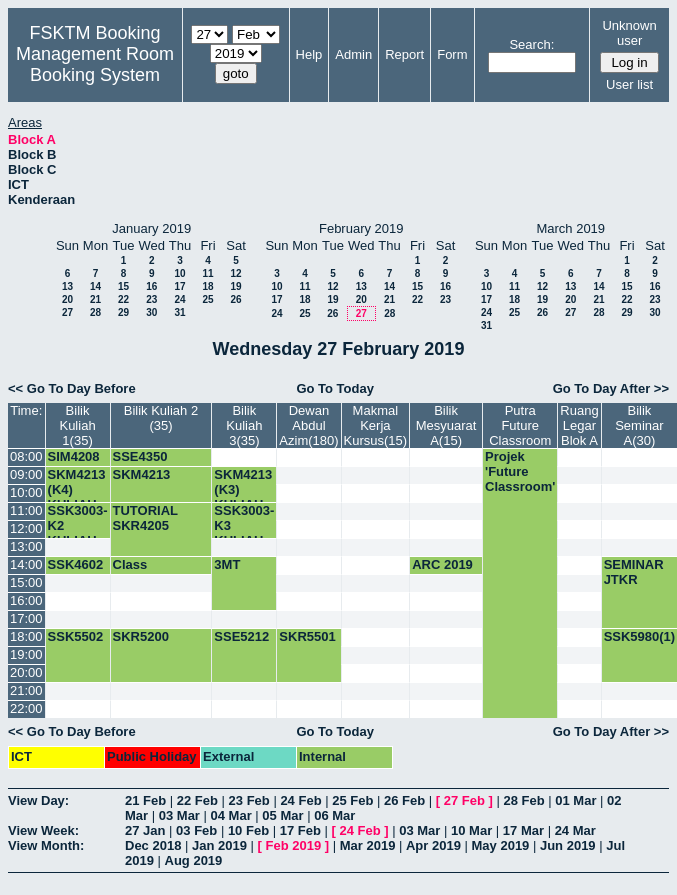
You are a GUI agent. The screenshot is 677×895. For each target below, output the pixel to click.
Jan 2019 (219, 845)
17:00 (26, 618)
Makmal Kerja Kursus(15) (376, 425)
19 (235, 286)
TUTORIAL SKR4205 (145, 518)
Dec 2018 (153, 845)
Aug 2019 (194, 860)
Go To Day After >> (611, 388)
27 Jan (145, 830)
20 (67, 299)
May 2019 (501, 845)
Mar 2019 (368, 845)
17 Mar (523, 830)
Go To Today (335, 388)
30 (151, 312)
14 (95, 286)
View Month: (46, 845)
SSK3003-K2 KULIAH (78, 525)
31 (179, 312)
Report (404, 54)
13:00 (26, 546)
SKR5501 (307, 636)
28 (95, 312)
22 (123, 299)
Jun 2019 (568, 845)
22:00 (26, 708)
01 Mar (575, 800)
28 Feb (523, 800)
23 (151, 299)
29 (123, 312)
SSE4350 (140, 456)
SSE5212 (241, 636)
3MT (227, 564)
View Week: (43, 830)
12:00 (26, 528)
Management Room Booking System (95, 64)
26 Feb (404, 800)
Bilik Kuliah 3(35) (244, 425)
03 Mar (179, 815)
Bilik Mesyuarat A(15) (446, 425)
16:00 (26, 600)
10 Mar (471, 830)
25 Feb (352, 800)
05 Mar (282, 815)
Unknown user (629, 33)
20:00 (26, 672)
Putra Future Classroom (520, 425)
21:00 (26, 690)
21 (95, 299)
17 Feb (300, 830)
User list (629, 84)
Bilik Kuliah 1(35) (77, 425)
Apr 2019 (433, 845)
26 (235, 299)
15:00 (26, 582)
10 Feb (248, 830)
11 (207, 273)
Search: (531, 44)
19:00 (26, 654)
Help (309, 54)
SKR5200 (141, 636)
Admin (353, 54)
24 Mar (575, 830)
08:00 (26, 456)
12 (235, 273)
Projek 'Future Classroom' (520, 471)
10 (179, 273)
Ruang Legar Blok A (579, 425)
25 (207, 299)
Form (452, 54)
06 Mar (334, 815)
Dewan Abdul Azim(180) (308, 425)
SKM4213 (142, 474)
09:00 (26, 474)
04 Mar (231, 815)
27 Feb (464, 800)
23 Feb (249, 800)
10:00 (26, 492)
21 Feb (145, 800)
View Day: (38, 800)
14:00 (26, 564)
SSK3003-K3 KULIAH (244, 525)
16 (151, 286)
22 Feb (197, 800)
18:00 (26, 636)
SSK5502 (76, 636)
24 (179, 299)
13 (67, 286)
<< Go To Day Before (72, 388)
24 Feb (300, 800)
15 (123, 286)
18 (207, 286)
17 (179, 286)
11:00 (26, 510)
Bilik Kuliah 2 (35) (161, 418)
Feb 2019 (294, 845)
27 (67, 312)
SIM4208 (74, 456)
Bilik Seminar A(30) (639, 425)
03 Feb (196, 830)
